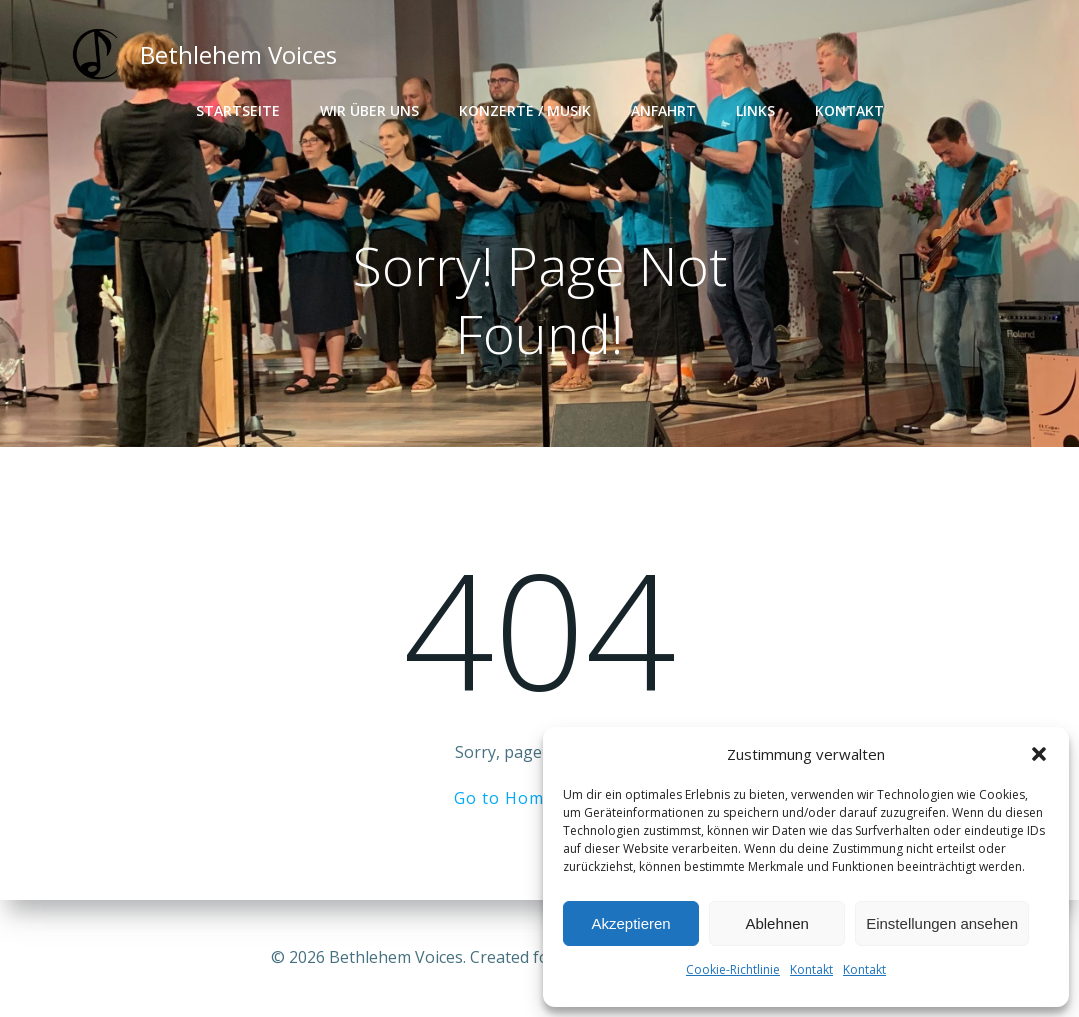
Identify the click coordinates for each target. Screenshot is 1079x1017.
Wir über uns (369, 110)
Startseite (238, 110)
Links (755, 110)
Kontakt (811, 969)
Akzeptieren (630, 923)
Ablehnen (776, 923)
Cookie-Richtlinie (733, 969)
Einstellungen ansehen (942, 923)
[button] (1039, 754)
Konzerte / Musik (525, 110)
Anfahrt (663, 110)
